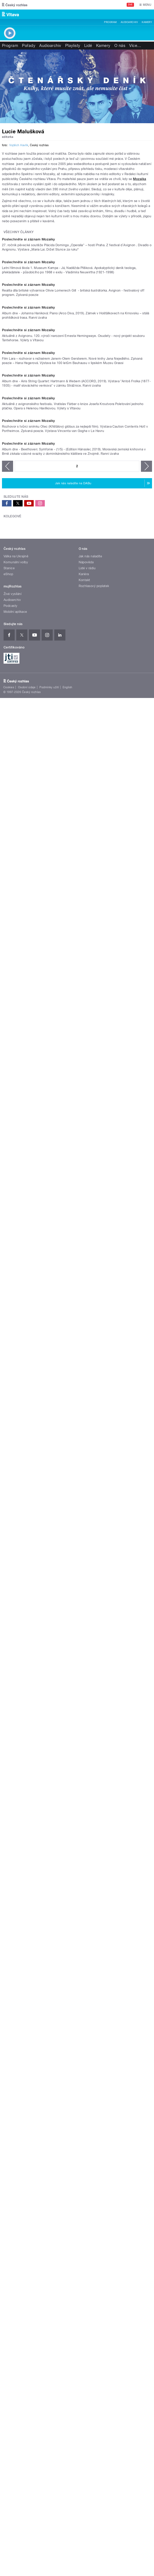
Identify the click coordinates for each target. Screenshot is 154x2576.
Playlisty (72, 45)
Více (135, 45)
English (67, 1810)
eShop (8, 1698)
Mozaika (139, 333)
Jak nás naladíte (90, 1680)
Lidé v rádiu (87, 1692)
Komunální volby (16, 1686)
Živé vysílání (12, 1718)
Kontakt (84, 1704)
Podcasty (10, 1729)
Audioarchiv (129, 22)
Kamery (147, 22)
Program (110, 22)
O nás (119, 45)
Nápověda (86, 1686)
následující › (146, 1463)
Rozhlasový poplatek (94, 1710)
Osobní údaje (27, 1810)
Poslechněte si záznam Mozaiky (28, 478)
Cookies (8, 1810)
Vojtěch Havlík (18, 299)
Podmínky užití (49, 1810)
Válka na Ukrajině (16, 1680)
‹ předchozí (7, 1463)
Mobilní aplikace (15, 1735)
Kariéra (84, 1698)
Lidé (88, 45)
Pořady (28, 45)
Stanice (9, 1692)
